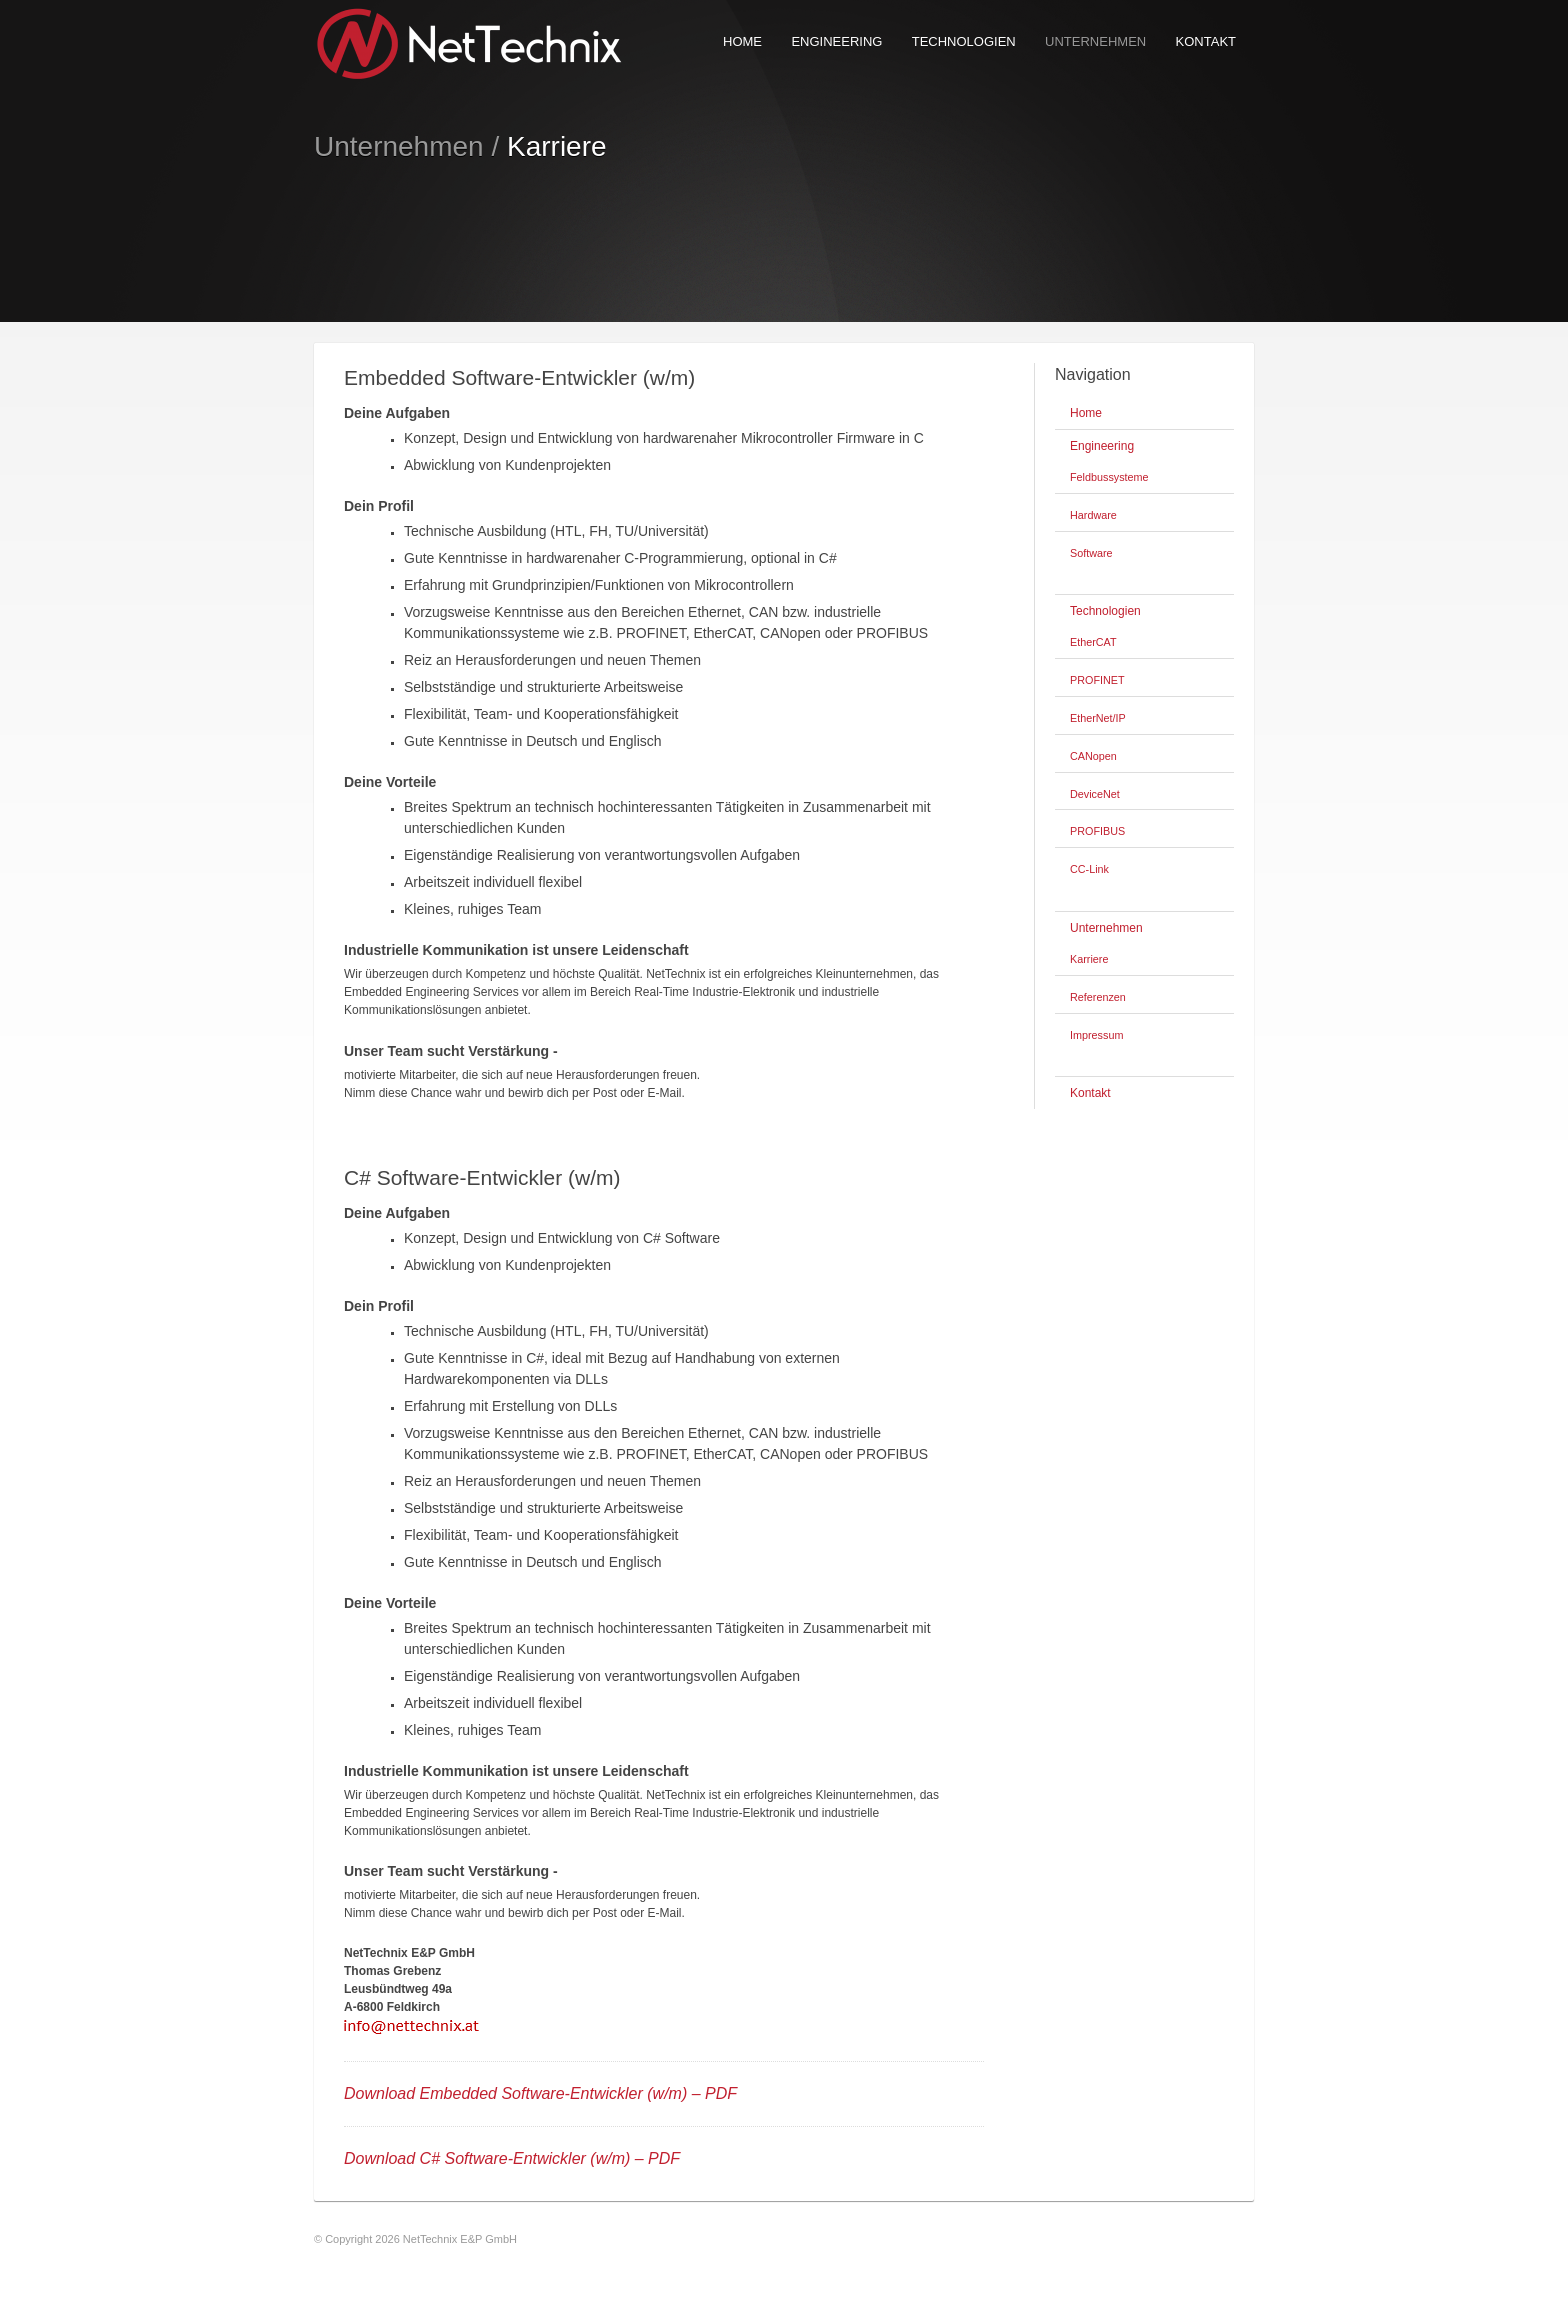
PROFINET (1097, 680)
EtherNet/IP (1098, 718)
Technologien (964, 41)
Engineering (836, 41)
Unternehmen (1095, 41)
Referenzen (1098, 997)
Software (1091, 553)
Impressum (1096, 1035)
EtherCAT (1093, 642)
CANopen (1093, 756)
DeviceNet (1095, 794)
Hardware (1093, 515)
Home (742, 41)
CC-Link (1089, 869)
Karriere (1089, 959)
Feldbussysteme (1109, 477)
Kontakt (1206, 41)
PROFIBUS (1097, 831)
